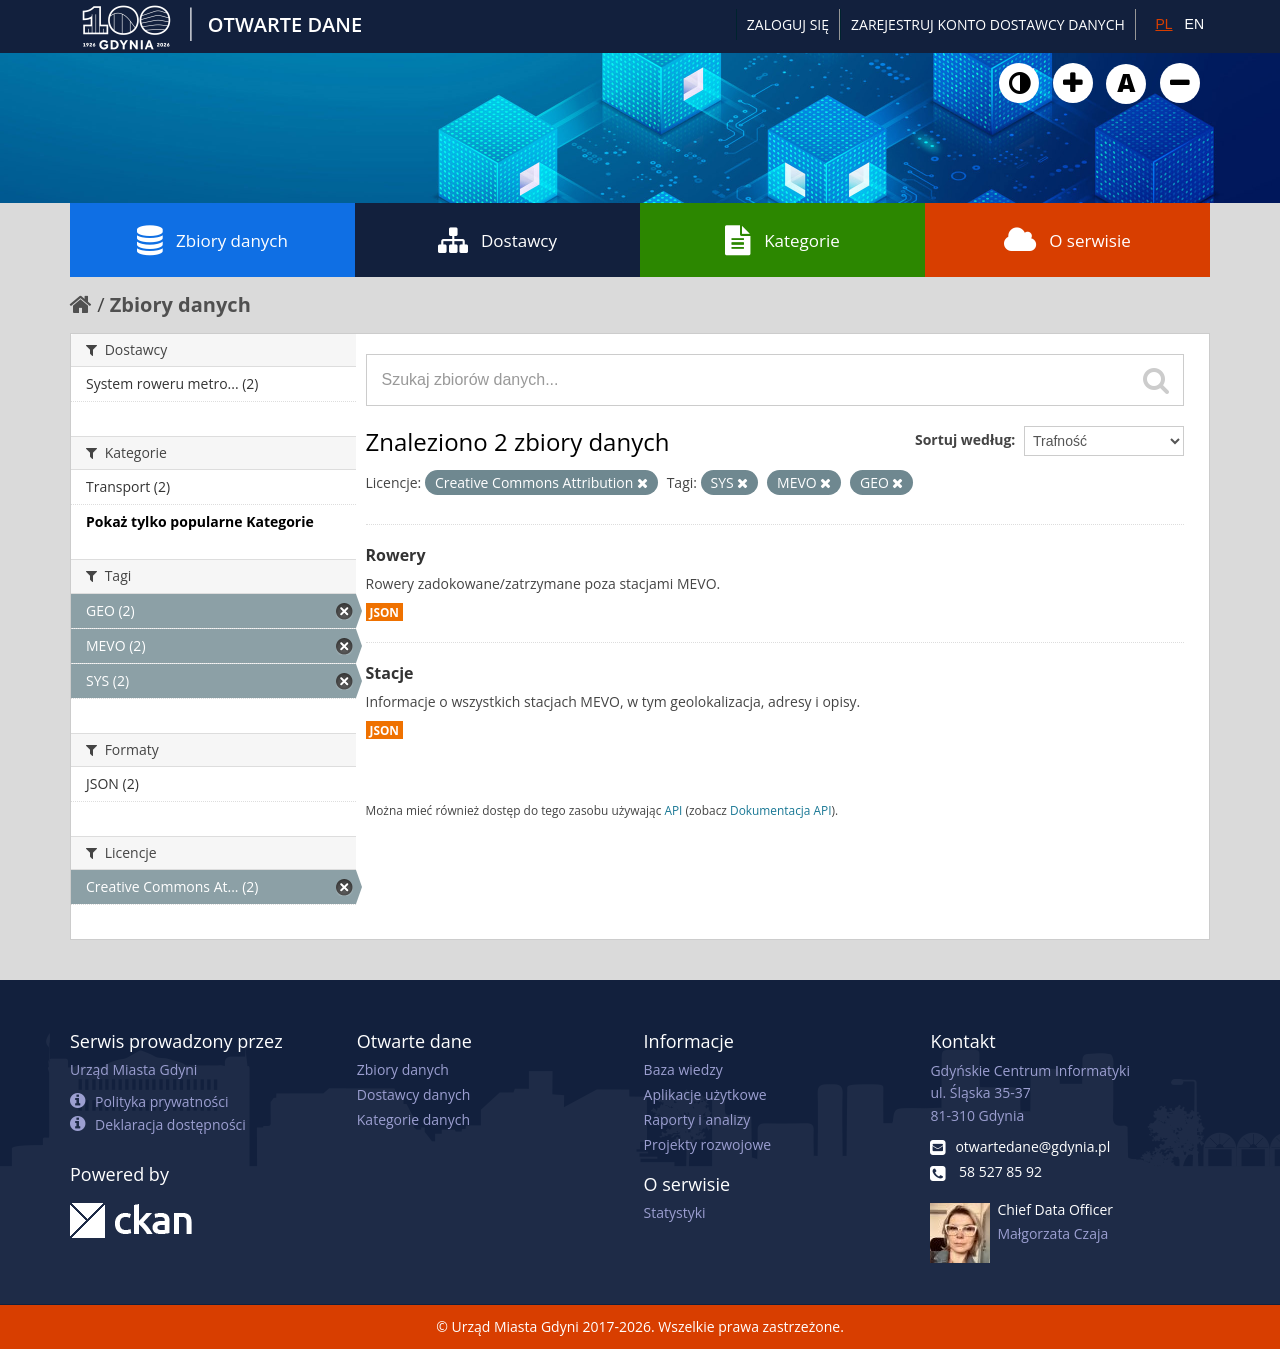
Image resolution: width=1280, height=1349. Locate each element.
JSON (384, 612)
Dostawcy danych (413, 1094)
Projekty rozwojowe (708, 1144)
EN (1194, 24)
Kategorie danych (413, 1119)
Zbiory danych (212, 240)
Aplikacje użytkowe (705, 1094)
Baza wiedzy (683, 1069)
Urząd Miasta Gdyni (133, 1069)
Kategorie (782, 240)
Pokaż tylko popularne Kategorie (200, 521)
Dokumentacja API (781, 810)
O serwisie (1067, 240)
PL (1163, 24)
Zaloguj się (788, 24)
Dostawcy (497, 240)
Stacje (390, 673)
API (673, 810)
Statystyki (675, 1212)
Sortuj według (963, 439)
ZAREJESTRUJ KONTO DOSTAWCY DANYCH (988, 24)
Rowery (396, 555)
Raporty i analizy (697, 1119)
